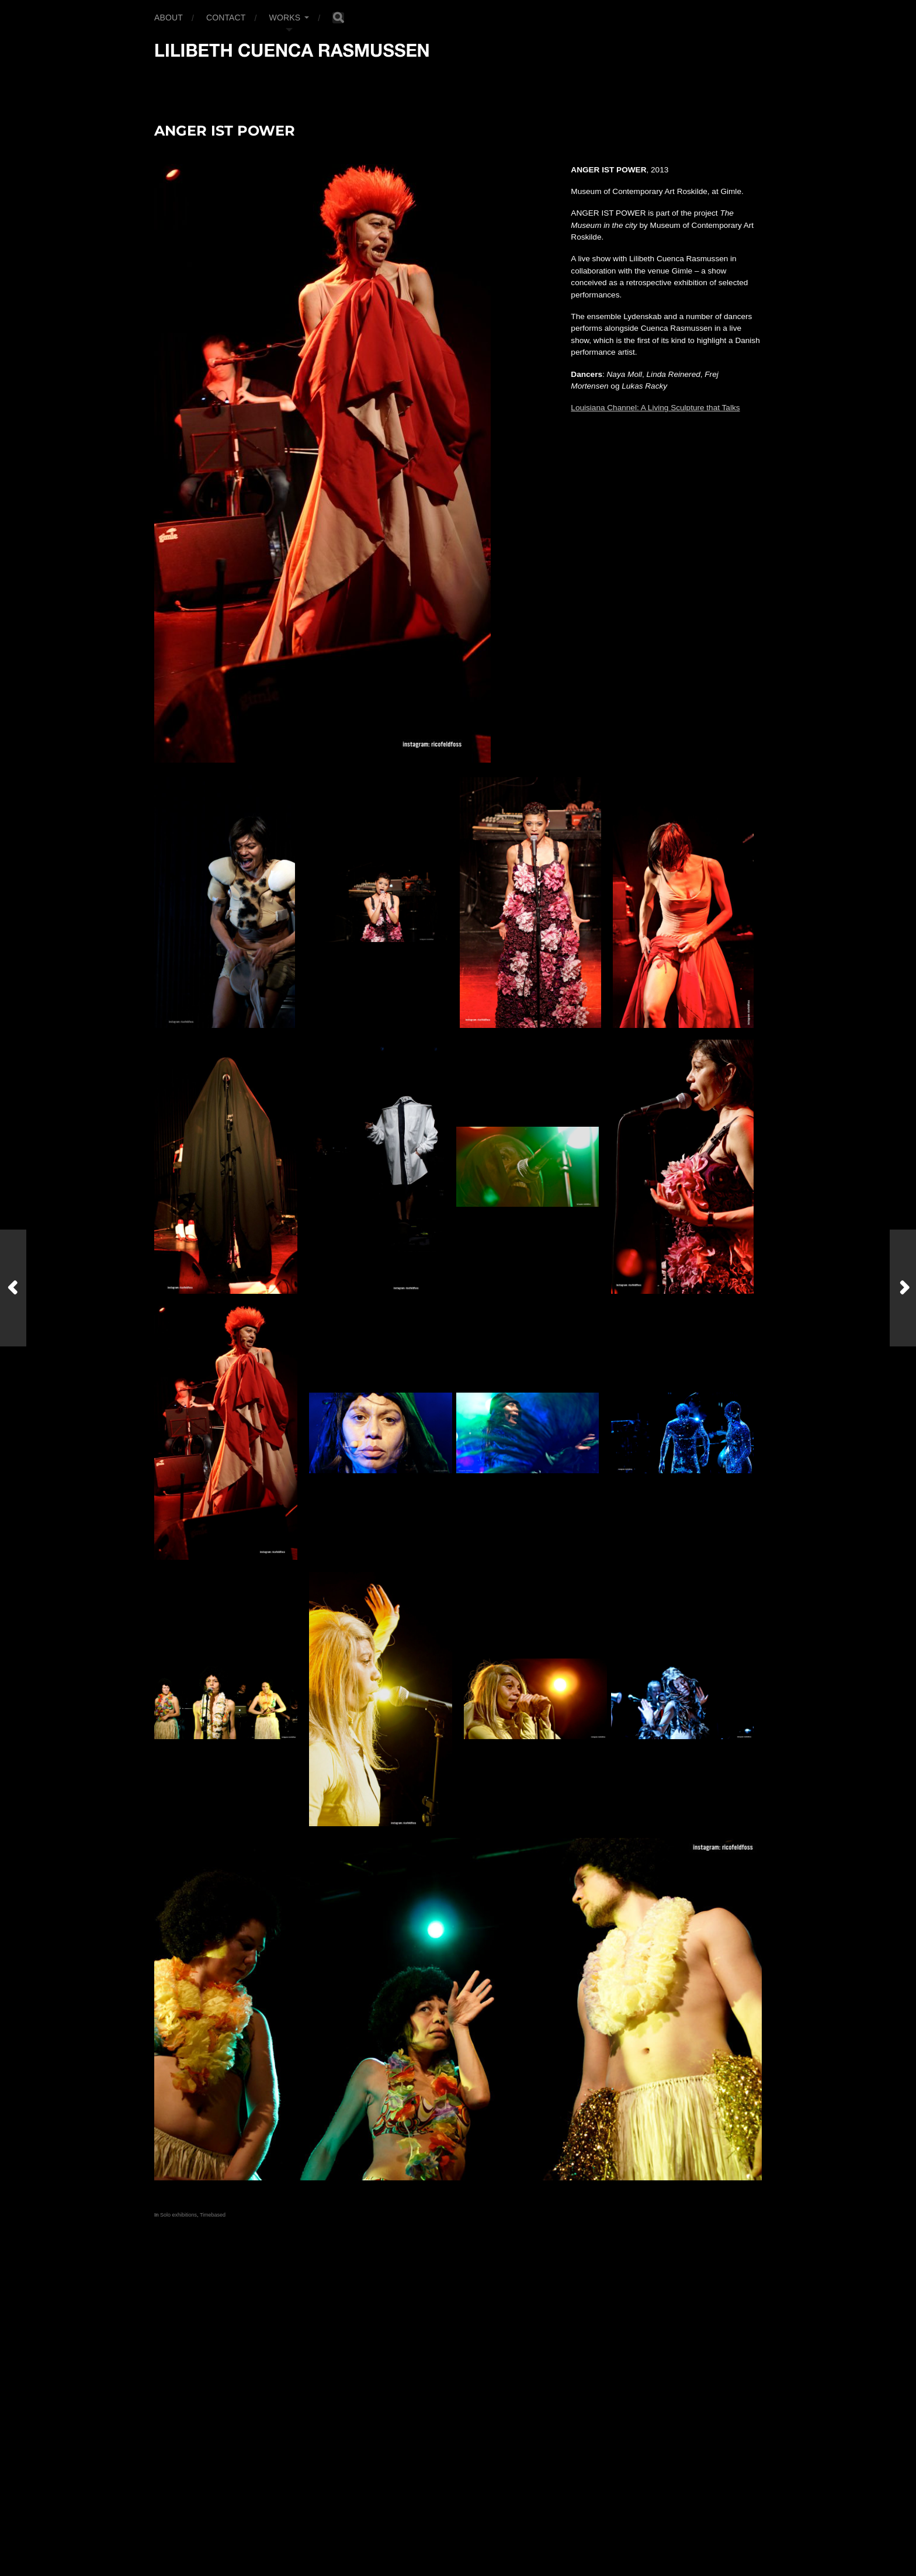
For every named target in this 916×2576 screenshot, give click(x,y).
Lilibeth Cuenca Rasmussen (220, 2521)
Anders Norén (180, 2534)
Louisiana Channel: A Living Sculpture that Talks (655, 407)
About (168, 17)
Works (285, 17)
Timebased (212, 2215)
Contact (226, 17)
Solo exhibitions (178, 2215)
